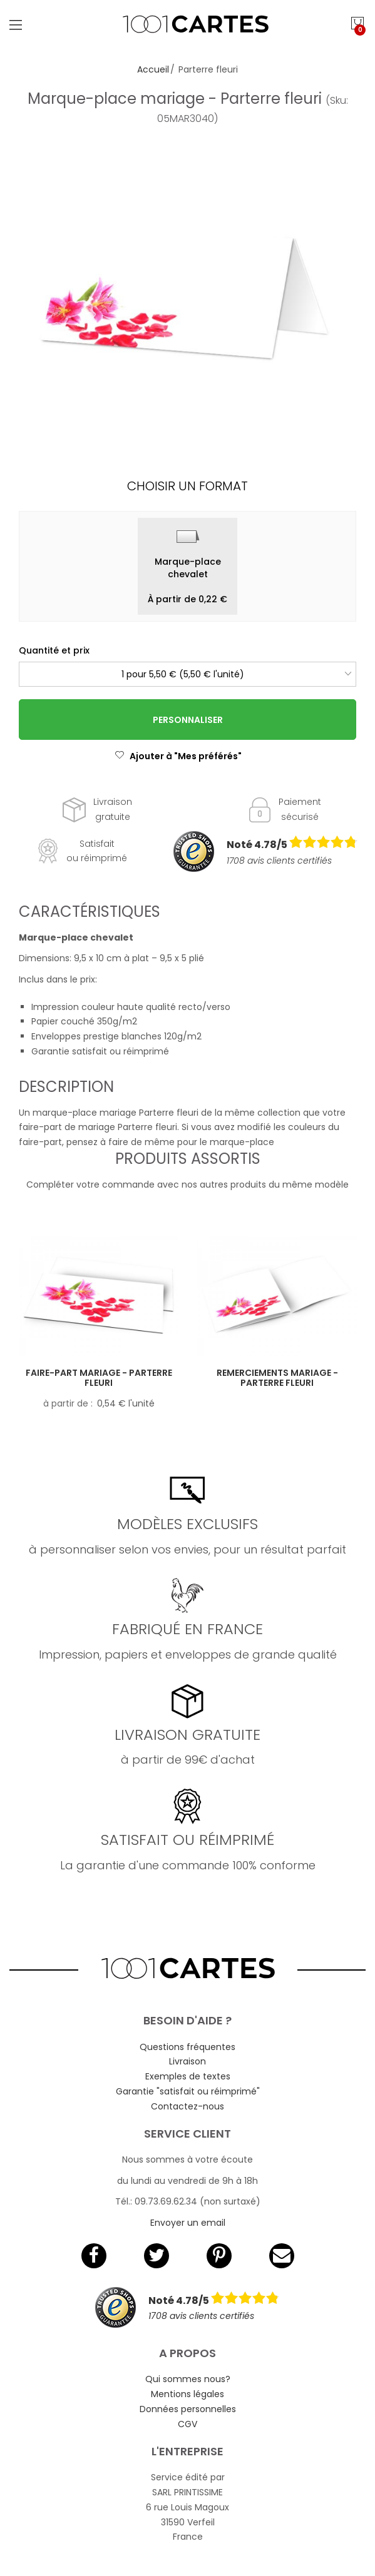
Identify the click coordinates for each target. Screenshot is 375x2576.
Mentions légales (187, 2394)
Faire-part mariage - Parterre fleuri (99, 1378)
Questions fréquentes (187, 2047)
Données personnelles (188, 2409)
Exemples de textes (187, 2076)
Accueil (153, 69)
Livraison (187, 2061)
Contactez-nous (187, 2106)
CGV (187, 2424)
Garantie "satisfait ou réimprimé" (188, 2091)
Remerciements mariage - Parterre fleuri (277, 1378)
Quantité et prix (54, 650)
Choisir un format (187, 486)
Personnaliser (188, 720)
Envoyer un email (187, 2222)
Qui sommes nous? (187, 2379)
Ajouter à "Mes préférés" (178, 756)
